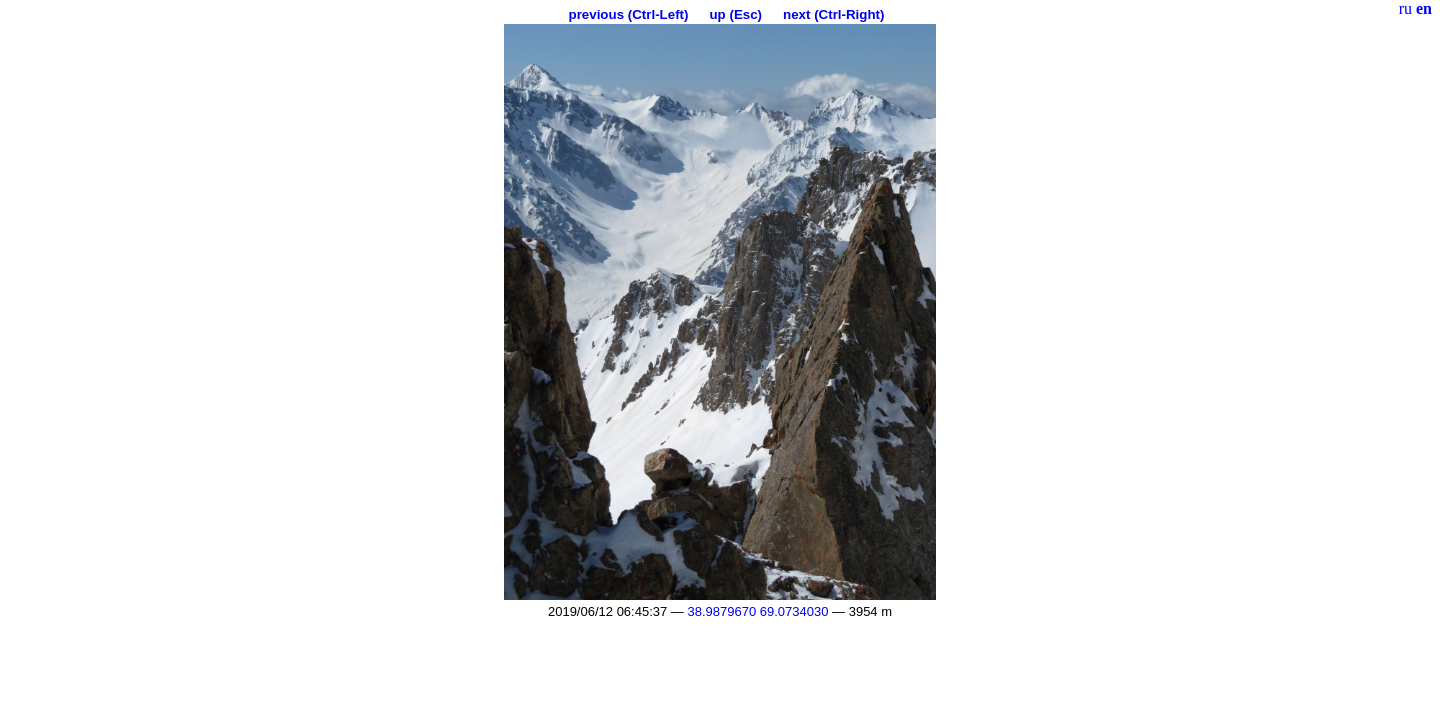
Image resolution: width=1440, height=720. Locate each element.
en (1424, 8)
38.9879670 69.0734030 (757, 611)
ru (1405, 8)
